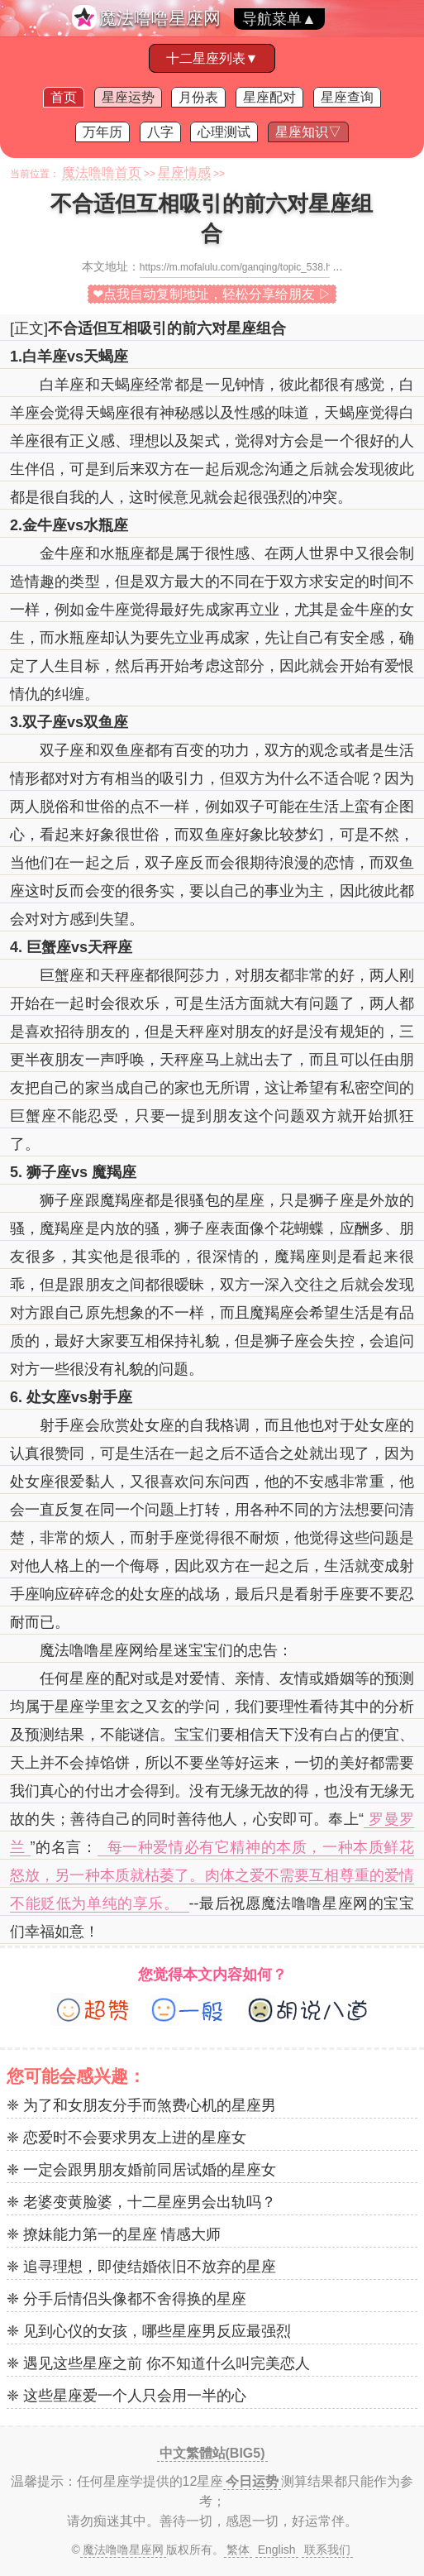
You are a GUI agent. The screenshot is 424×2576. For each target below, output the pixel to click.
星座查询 (347, 97)
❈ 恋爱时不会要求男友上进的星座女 (126, 2137)
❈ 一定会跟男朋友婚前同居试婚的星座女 (141, 2170)
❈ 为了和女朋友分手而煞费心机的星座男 (141, 2105)
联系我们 (327, 2549)
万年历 (102, 132)
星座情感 (184, 172)
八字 (160, 132)
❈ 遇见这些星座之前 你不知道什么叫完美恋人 (158, 2363)
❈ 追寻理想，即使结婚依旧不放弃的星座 (141, 2266)
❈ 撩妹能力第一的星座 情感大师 (114, 2234)
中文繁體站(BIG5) (212, 2453)
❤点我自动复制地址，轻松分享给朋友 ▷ (212, 294)
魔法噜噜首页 (101, 172)
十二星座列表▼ (212, 58)
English (277, 2549)
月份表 (198, 97)
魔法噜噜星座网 (160, 17)
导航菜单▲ (279, 19)
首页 (63, 97)
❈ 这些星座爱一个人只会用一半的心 (126, 2395)
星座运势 (128, 97)
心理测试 (224, 132)
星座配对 (269, 97)
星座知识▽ (308, 132)
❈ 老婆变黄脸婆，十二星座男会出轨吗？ (141, 2202)
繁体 (238, 2549)
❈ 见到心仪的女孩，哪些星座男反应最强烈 (149, 2331)
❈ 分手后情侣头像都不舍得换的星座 (126, 2299)
